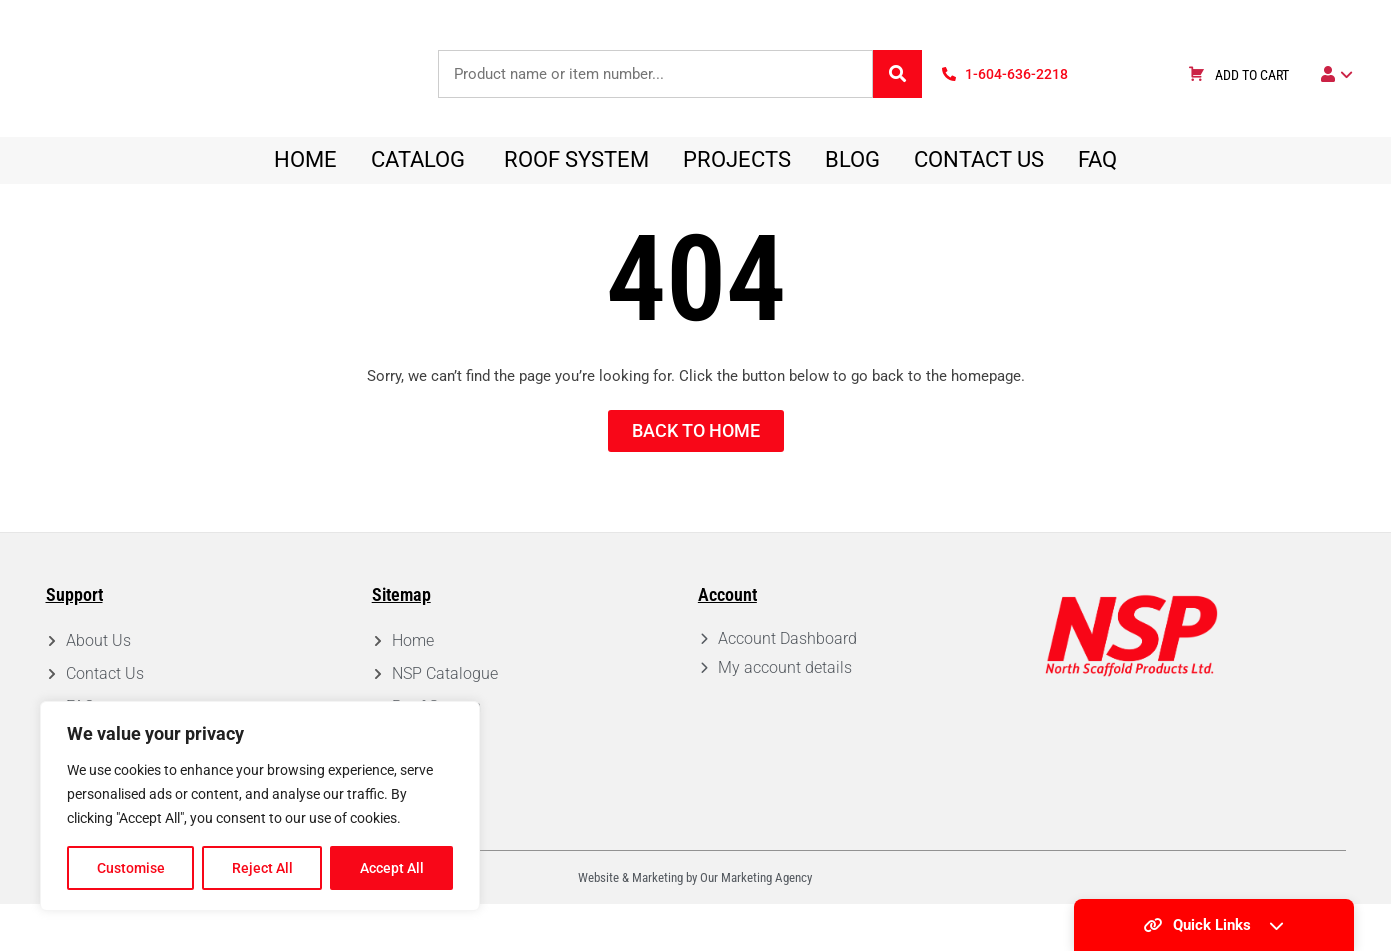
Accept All (392, 868)
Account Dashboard (787, 685)
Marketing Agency (766, 924)
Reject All (262, 868)
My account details (785, 714)
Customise (131, 868)
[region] (260, 806)
